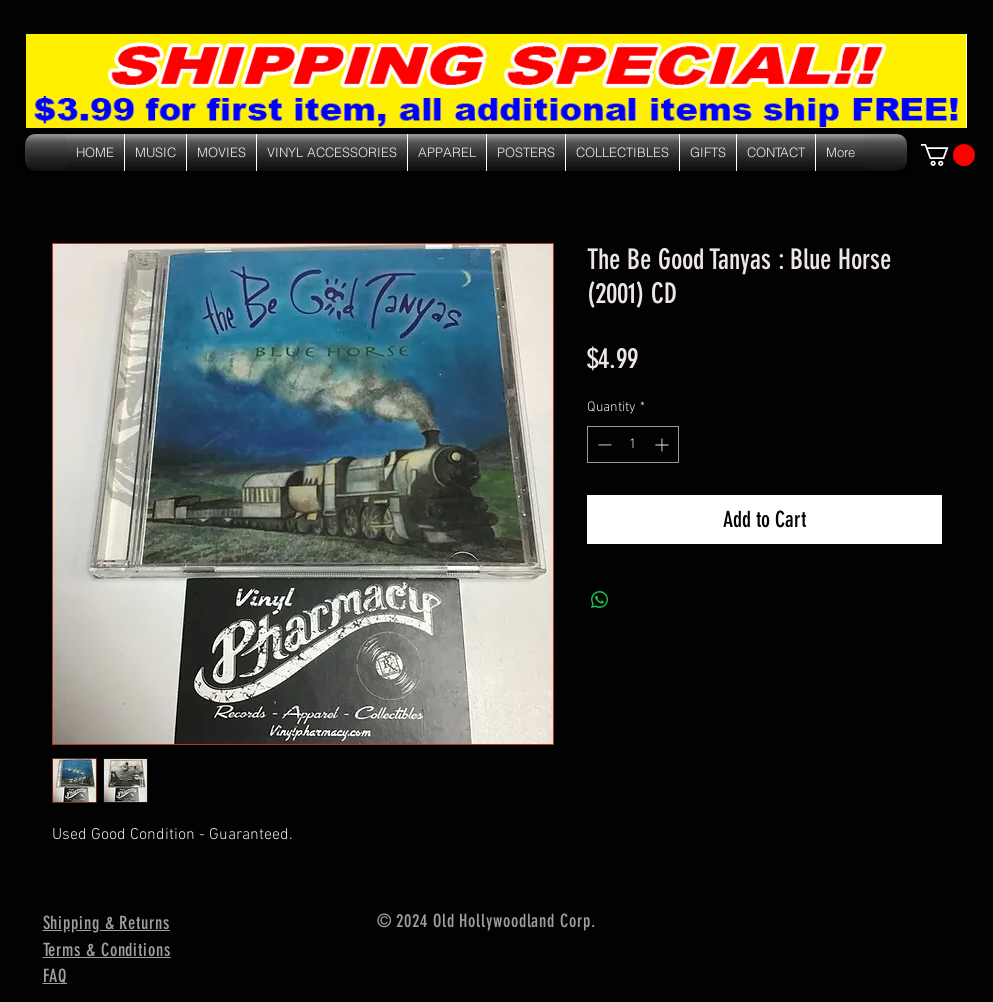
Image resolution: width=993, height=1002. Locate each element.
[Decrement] (602, 444)
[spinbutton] (633, 444)
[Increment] (663, 444)
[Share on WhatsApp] (600, 600)
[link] (948, 155)
